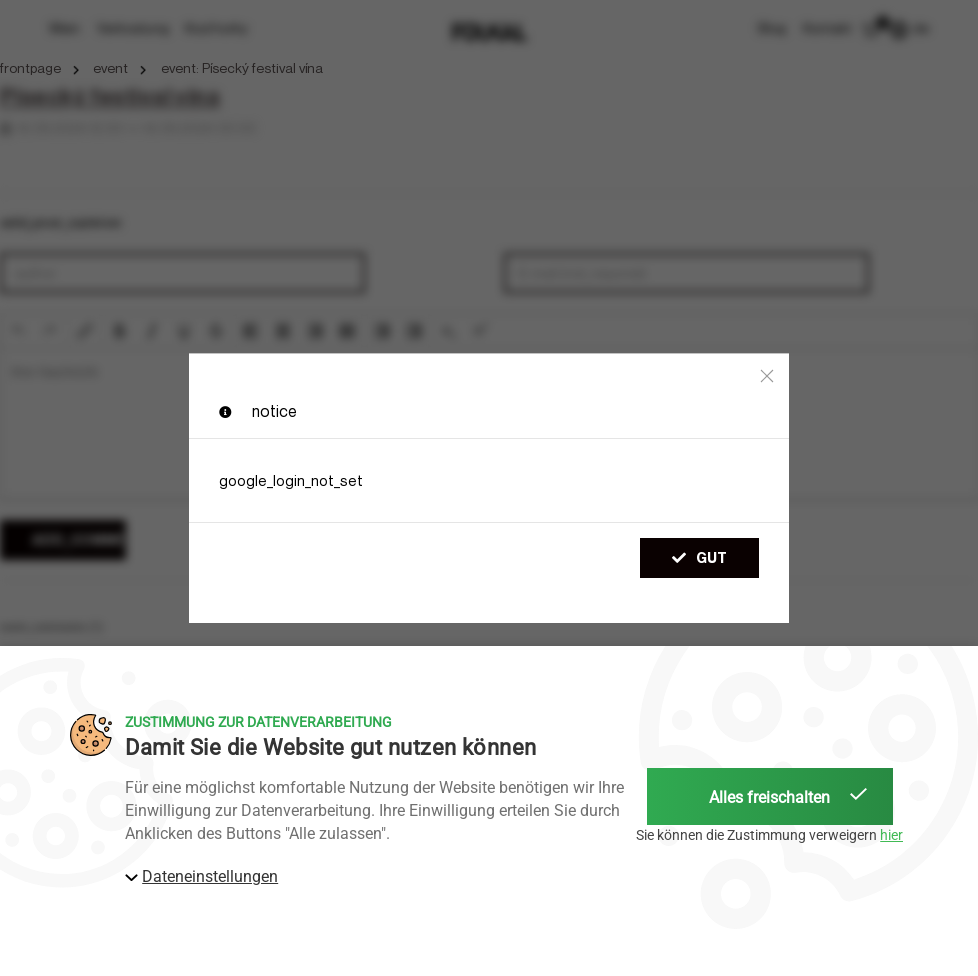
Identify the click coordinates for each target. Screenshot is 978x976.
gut (699, 557)
